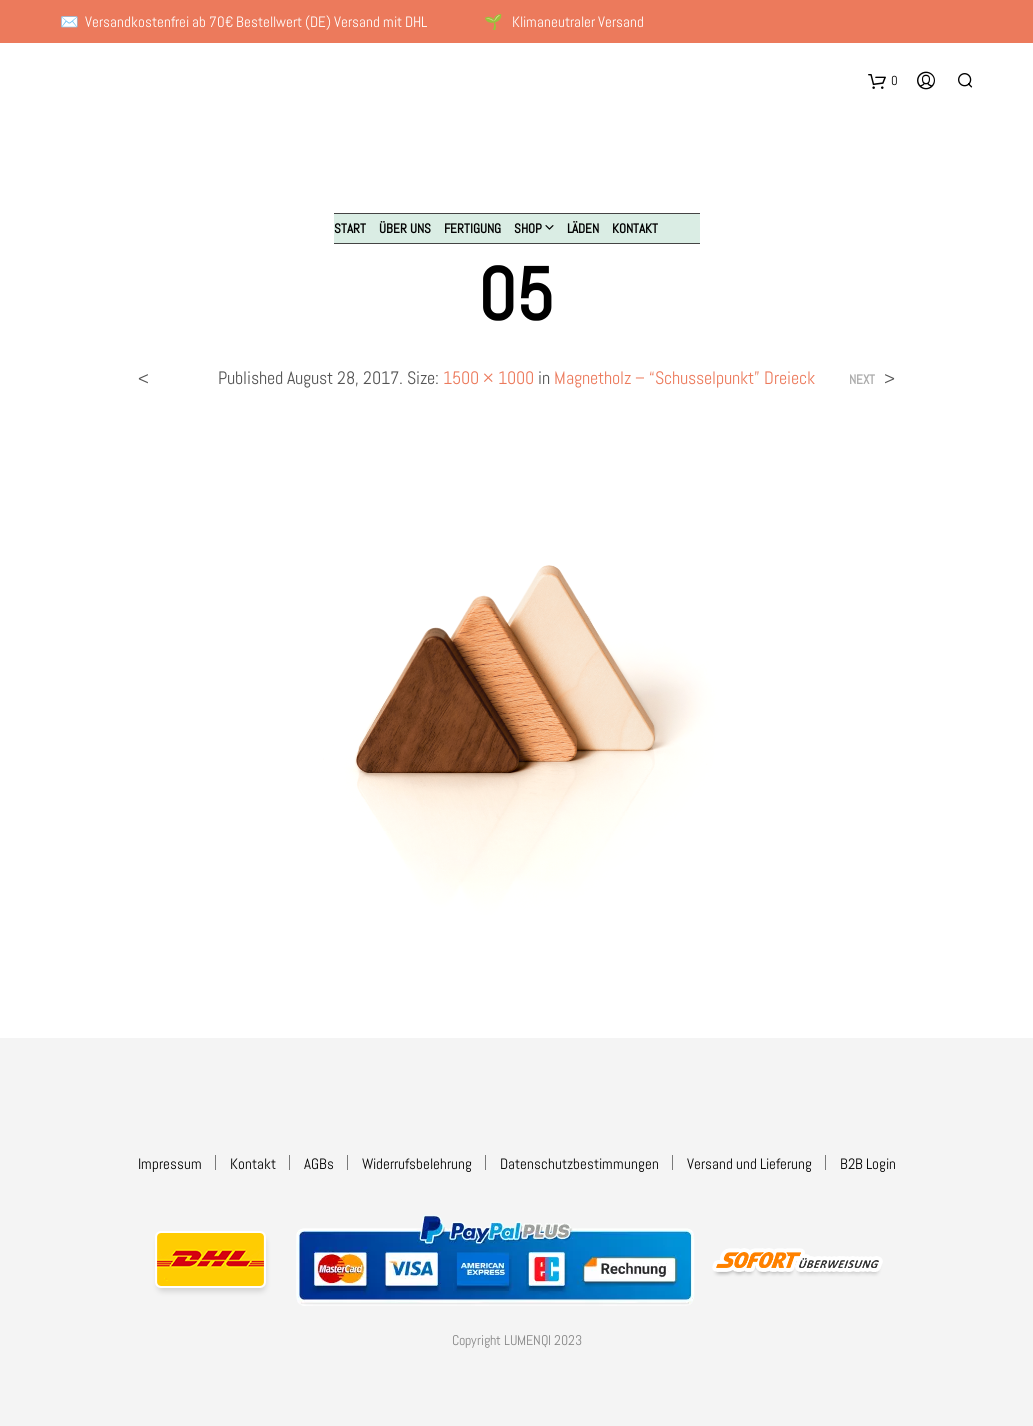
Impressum (170, 1163)
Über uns (405, 228)
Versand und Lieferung (749, 1163)
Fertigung (472, 228)
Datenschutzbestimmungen (579, 1163)
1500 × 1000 (488, 377)
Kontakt (635, 228)
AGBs (319, 1163)
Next (862, 379)
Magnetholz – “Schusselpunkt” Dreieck (684, 377)
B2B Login (868, 1163)
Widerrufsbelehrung (417, 1163)
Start (350, 228)
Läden (583, 228)
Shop (528, 228)
